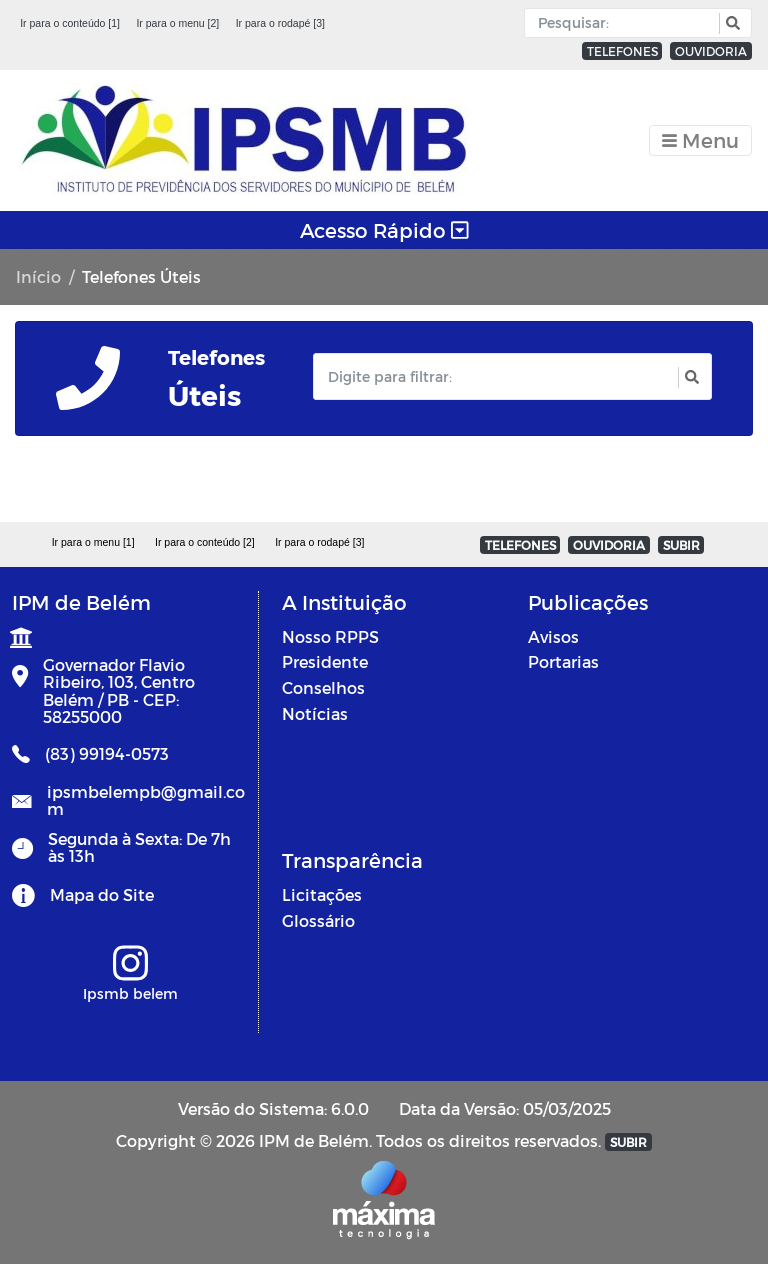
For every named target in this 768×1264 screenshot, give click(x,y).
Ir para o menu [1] (93, 542)
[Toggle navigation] (700, 140)
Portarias (563, 661)
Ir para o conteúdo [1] (70, 23)
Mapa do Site (102, 894)
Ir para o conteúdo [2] (205, 542)
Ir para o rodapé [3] (280, 23)
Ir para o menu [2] (177, 23)
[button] (730, 23)
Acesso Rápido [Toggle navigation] (384, 230)
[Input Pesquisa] (626, 23)
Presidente (325, 661)
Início (38, 276)
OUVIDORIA (711, 51)
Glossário (318, 920)
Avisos (553, 636)
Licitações (322, 894)
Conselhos (323, 687)
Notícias (315, 713)
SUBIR (681, 545)
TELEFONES (622, 51)
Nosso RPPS (330, 636)
